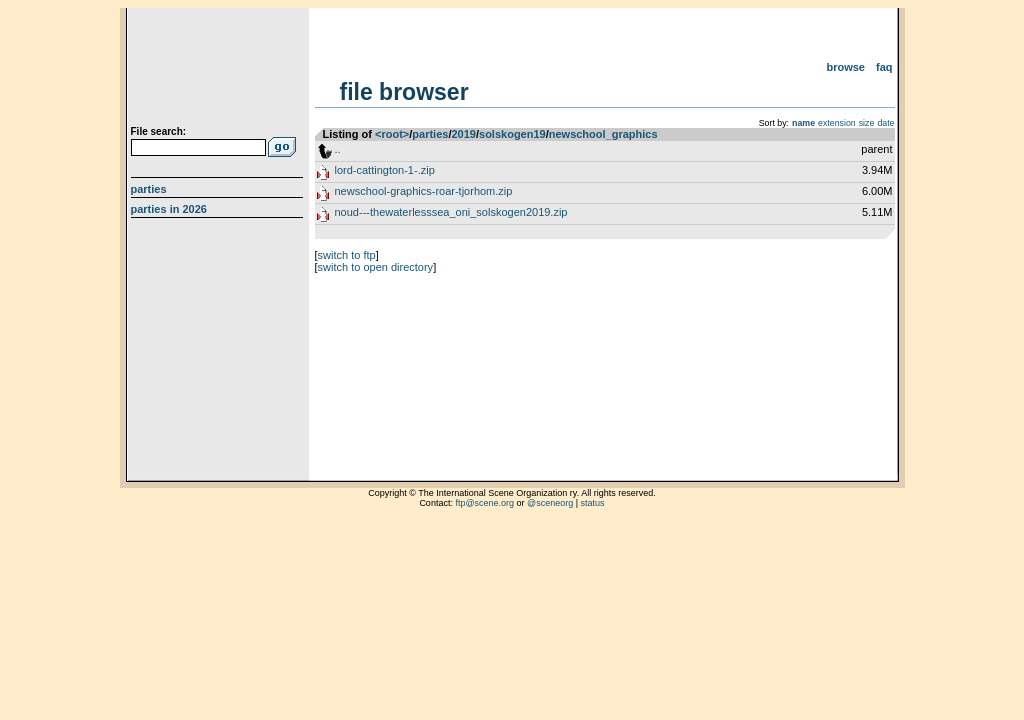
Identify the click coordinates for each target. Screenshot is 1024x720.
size (867, 123)
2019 (463, 134)
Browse (845, 67)
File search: (159, 131)
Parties (149, 189)
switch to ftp (347, 255)
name (803, 123)
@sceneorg (550, 503)
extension (837, 123)
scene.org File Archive (219, 70)
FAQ (884, 67)
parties (430, 134)
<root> (392, 134)
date (885, 123)
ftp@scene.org (484, 503)
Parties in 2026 (169, 209)
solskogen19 (512, 134)
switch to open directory (376, 267)
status (593, 503)
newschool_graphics (603, 134)
